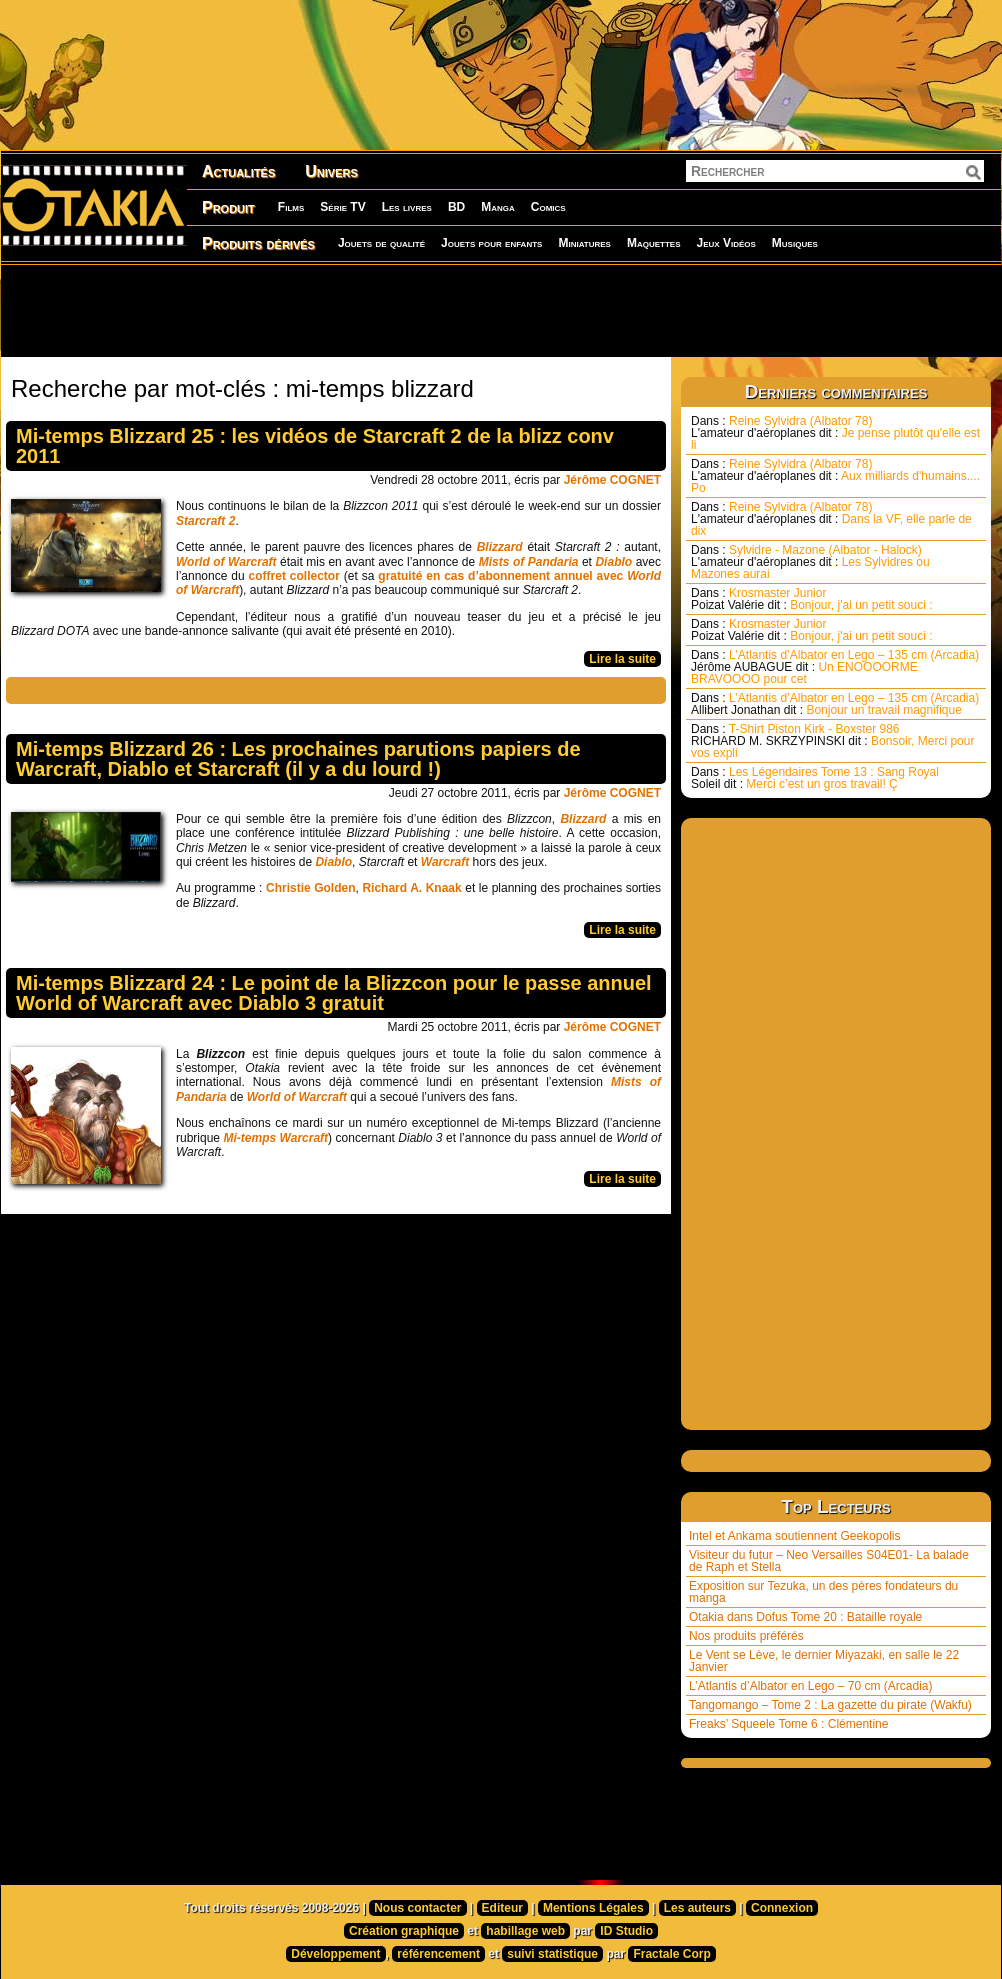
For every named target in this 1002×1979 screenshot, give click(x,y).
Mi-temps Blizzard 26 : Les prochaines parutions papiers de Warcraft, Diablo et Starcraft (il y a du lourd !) (298, 759)
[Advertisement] (501, 310)
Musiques (795, 243)
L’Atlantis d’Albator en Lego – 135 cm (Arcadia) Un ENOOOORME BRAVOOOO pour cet (835, 667)
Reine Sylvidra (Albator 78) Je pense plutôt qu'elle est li (835, 433)
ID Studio (626, 1931)
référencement (438, 1954)
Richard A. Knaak (411, 888)
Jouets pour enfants (491, 243)
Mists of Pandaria (529, 562)
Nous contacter (417, 1908)
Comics (548, 207)
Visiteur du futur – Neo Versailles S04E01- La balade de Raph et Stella (829, 1561)
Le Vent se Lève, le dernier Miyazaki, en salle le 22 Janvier (824, 1661)
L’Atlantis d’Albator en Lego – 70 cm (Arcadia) (810, 1686)
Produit (228, 207)
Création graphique (404, 1931)
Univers (331, 171)
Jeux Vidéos (725, 243)
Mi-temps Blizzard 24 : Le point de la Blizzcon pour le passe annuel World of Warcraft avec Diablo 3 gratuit (334, 993)
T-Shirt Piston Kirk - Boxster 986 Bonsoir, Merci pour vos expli (832, 741)
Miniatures (584, 243)
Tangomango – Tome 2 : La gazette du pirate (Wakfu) (830, 1705)
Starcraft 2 (205, 521)
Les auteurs (697, 1908)
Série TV (342, 207)
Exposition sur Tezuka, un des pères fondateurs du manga (823, 1592)
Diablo (333, 862)
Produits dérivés (258, 243)
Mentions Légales (593, 1908)
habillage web (525, 1931)
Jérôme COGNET (612, 480)
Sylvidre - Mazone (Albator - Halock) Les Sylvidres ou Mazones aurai (810, 562)
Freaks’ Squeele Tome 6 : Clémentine (788, 1724)
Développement (335, 1954)
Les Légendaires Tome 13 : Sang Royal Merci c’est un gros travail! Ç (815, 778)
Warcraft (445, 862)
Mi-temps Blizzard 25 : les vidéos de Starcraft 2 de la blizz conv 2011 (315, 446)
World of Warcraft (226, 562)
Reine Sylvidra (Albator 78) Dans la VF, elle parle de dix (831, 519)
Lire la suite (622, 659)
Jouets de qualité (381, 243)
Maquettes (654, 243)
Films (291, 207)
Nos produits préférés (746, 1636)
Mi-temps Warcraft (275, 1138)
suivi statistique (552, 1954)
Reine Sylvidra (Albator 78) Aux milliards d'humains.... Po (835, 476)
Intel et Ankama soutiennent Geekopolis (794, 1536)
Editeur (502, 1908)
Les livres (407, 207)
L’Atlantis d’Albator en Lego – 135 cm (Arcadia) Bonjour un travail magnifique (835, 704)
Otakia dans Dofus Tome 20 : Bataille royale (805, 1617)
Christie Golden (311, 888)
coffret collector (294, 576)
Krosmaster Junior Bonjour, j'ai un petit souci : (812, 599)
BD (456, 207)
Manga (498, 207)
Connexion (782, 1908)
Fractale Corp (671, 1954)
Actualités (238, 171)
